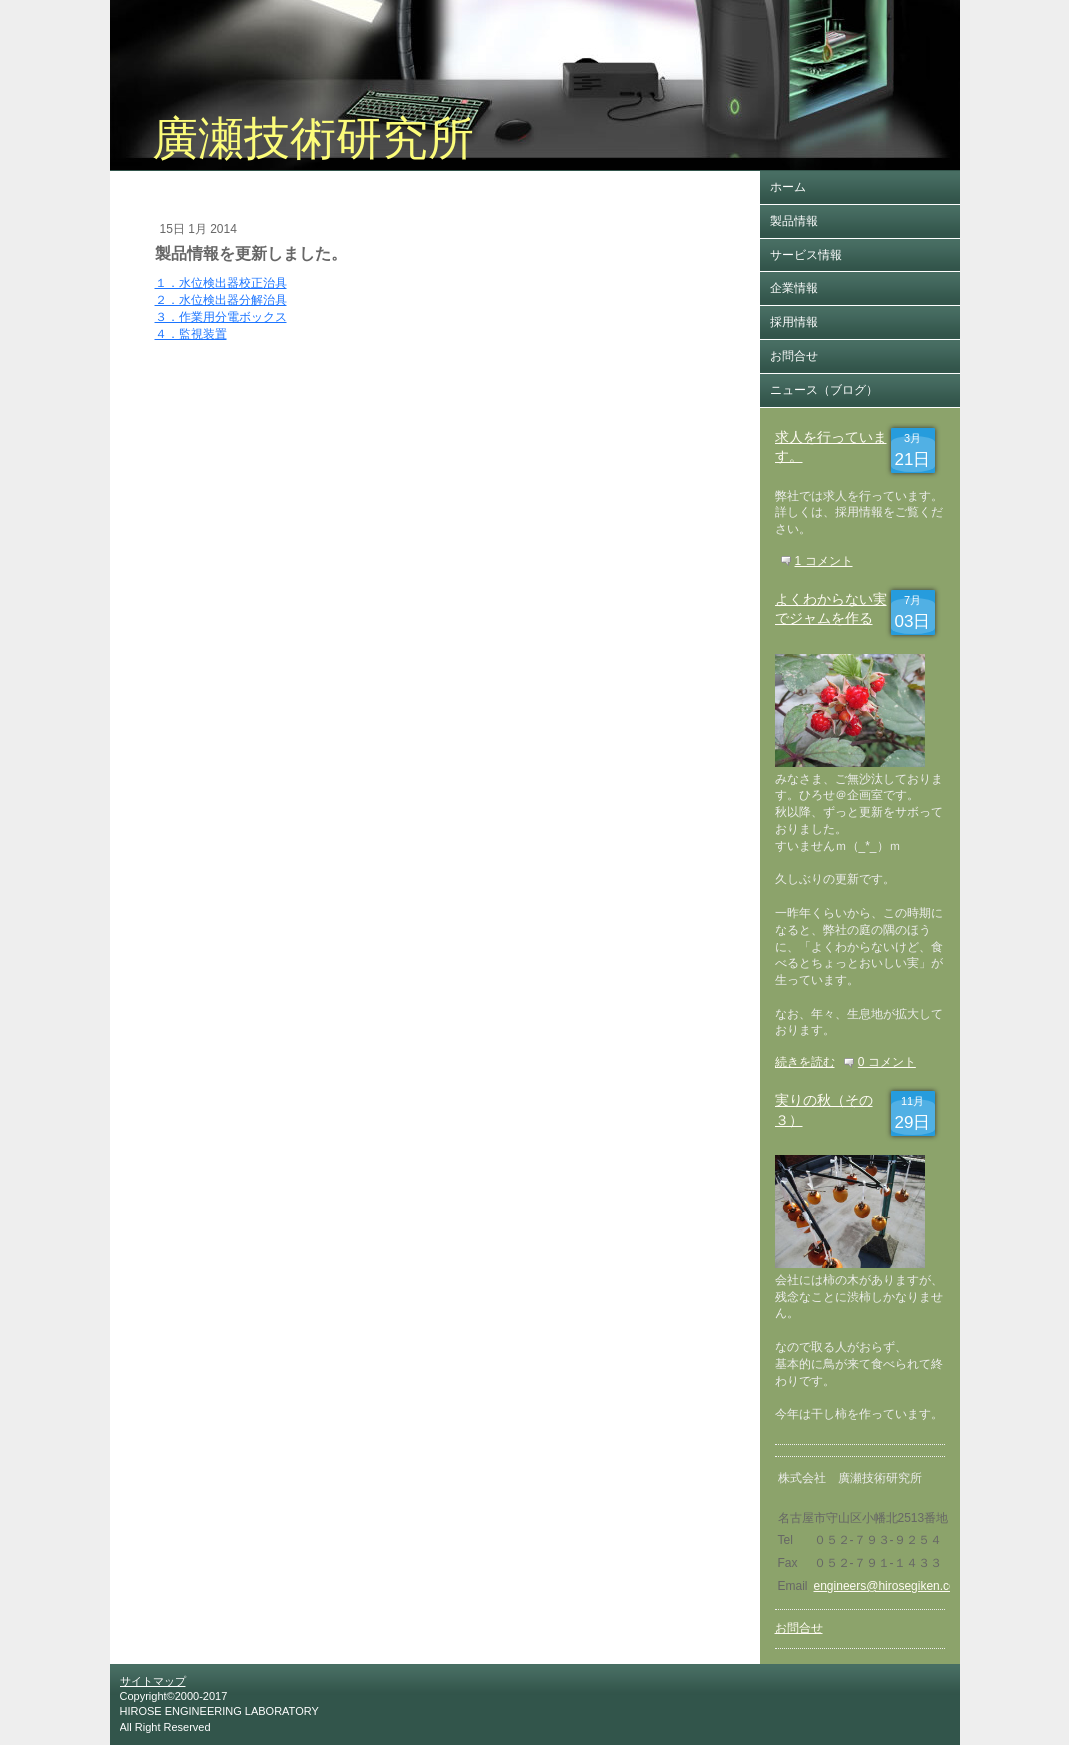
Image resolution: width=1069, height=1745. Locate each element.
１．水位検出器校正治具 (221, 283)
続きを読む (805, 1062)
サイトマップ (153, 1681)
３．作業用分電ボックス (221, 317)
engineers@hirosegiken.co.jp (891, 1586)
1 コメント (824, 561)
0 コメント (887, 1062)
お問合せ (799, 1628)
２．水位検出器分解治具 (221, 300)
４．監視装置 (191, 334)
